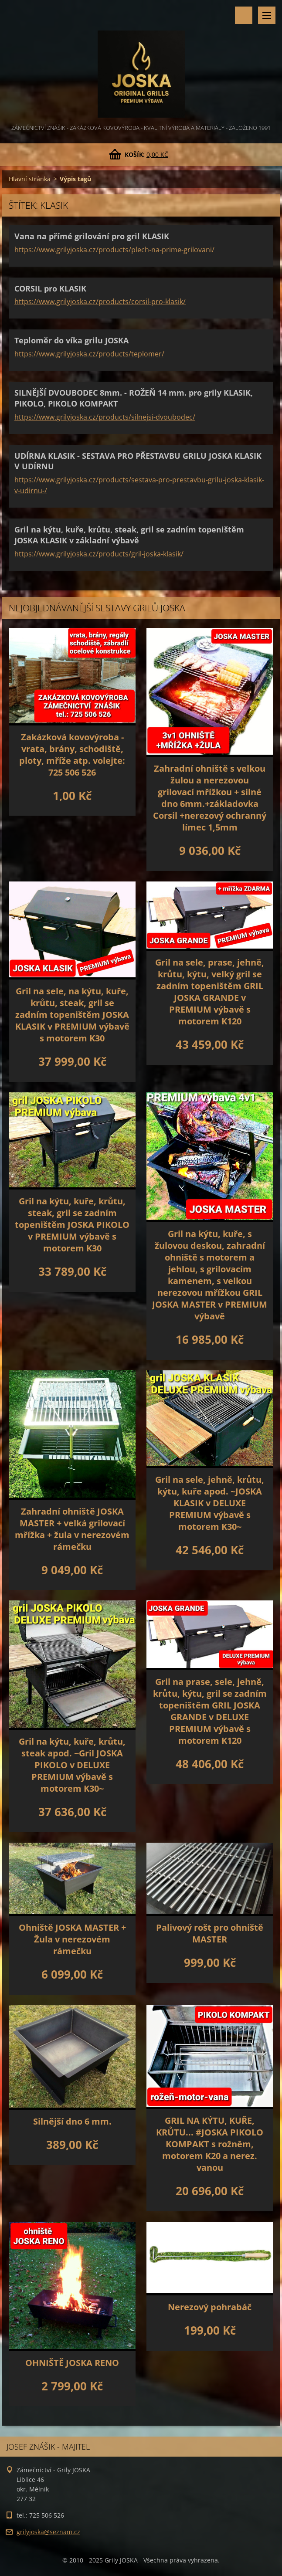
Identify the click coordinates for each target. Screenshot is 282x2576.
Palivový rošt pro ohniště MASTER (209, 1933)
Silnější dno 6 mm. (72, 2121)
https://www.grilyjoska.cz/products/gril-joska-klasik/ (98, 554)
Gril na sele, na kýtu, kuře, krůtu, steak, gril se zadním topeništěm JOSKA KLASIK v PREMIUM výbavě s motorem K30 (72, 1014)
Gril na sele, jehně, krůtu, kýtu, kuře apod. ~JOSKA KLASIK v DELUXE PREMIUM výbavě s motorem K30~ (209, 1503)
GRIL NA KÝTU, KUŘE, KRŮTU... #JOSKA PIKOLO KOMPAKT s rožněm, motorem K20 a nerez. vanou (209, 2144)
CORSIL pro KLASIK (50, 288)
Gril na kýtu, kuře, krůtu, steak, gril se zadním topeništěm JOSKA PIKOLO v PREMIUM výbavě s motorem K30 (72, 1224)
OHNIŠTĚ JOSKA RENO (72, 2363)
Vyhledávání (243, 15)
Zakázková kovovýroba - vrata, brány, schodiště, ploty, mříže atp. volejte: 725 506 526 (72, 754)
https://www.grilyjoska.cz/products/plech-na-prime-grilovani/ (114, 249)
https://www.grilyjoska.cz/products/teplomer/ (89, 354)
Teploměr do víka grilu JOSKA (71, 340)
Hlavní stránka (30, 179)
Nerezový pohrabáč (209, 2307)
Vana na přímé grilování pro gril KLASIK (91, 236)
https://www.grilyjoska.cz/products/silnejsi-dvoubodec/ (104, 417)
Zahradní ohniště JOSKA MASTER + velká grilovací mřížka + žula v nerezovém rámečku (72, 1528)
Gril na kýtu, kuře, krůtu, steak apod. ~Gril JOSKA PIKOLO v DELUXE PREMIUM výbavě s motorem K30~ (72, 1764)
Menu (266, 15)
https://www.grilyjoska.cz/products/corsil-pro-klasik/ (100, 301)
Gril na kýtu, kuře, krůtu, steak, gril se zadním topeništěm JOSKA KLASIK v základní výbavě (129, 535)
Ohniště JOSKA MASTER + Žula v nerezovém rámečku (72, 1939)
